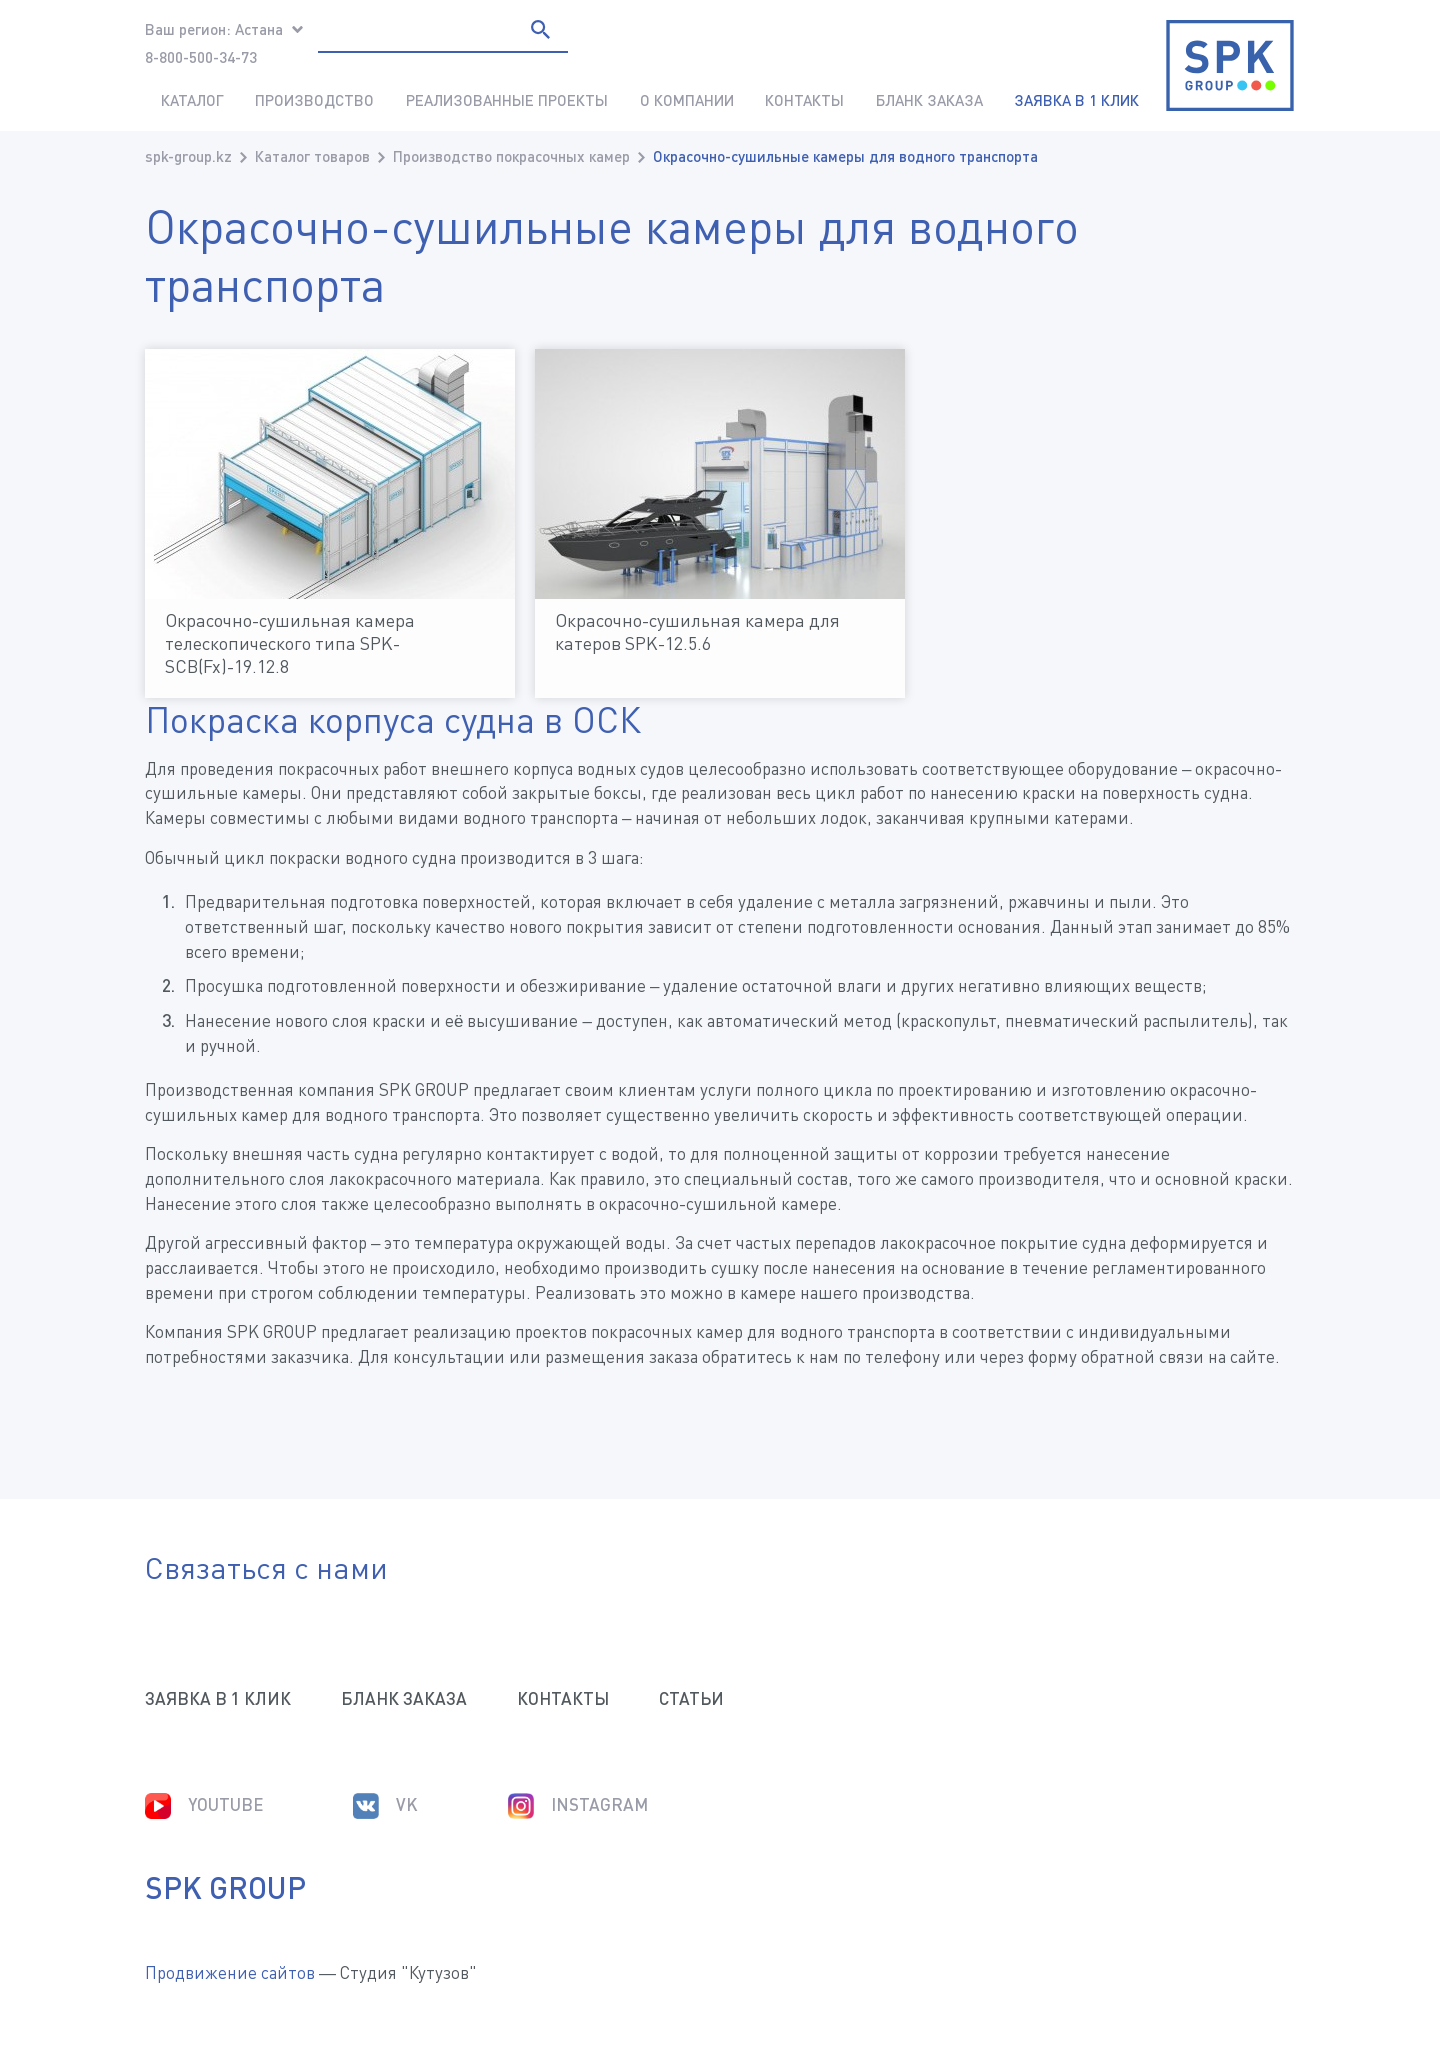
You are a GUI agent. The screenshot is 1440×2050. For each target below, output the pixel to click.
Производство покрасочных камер (511, 156)
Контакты (804, 100)
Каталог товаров (312, 156)
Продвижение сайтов (230, 1972)
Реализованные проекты (507, 100)
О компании (687, 100)
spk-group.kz (188, 156)
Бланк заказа (929, 100)
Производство (314, 100)
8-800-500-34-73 (201, 57)
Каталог (192, 100)
